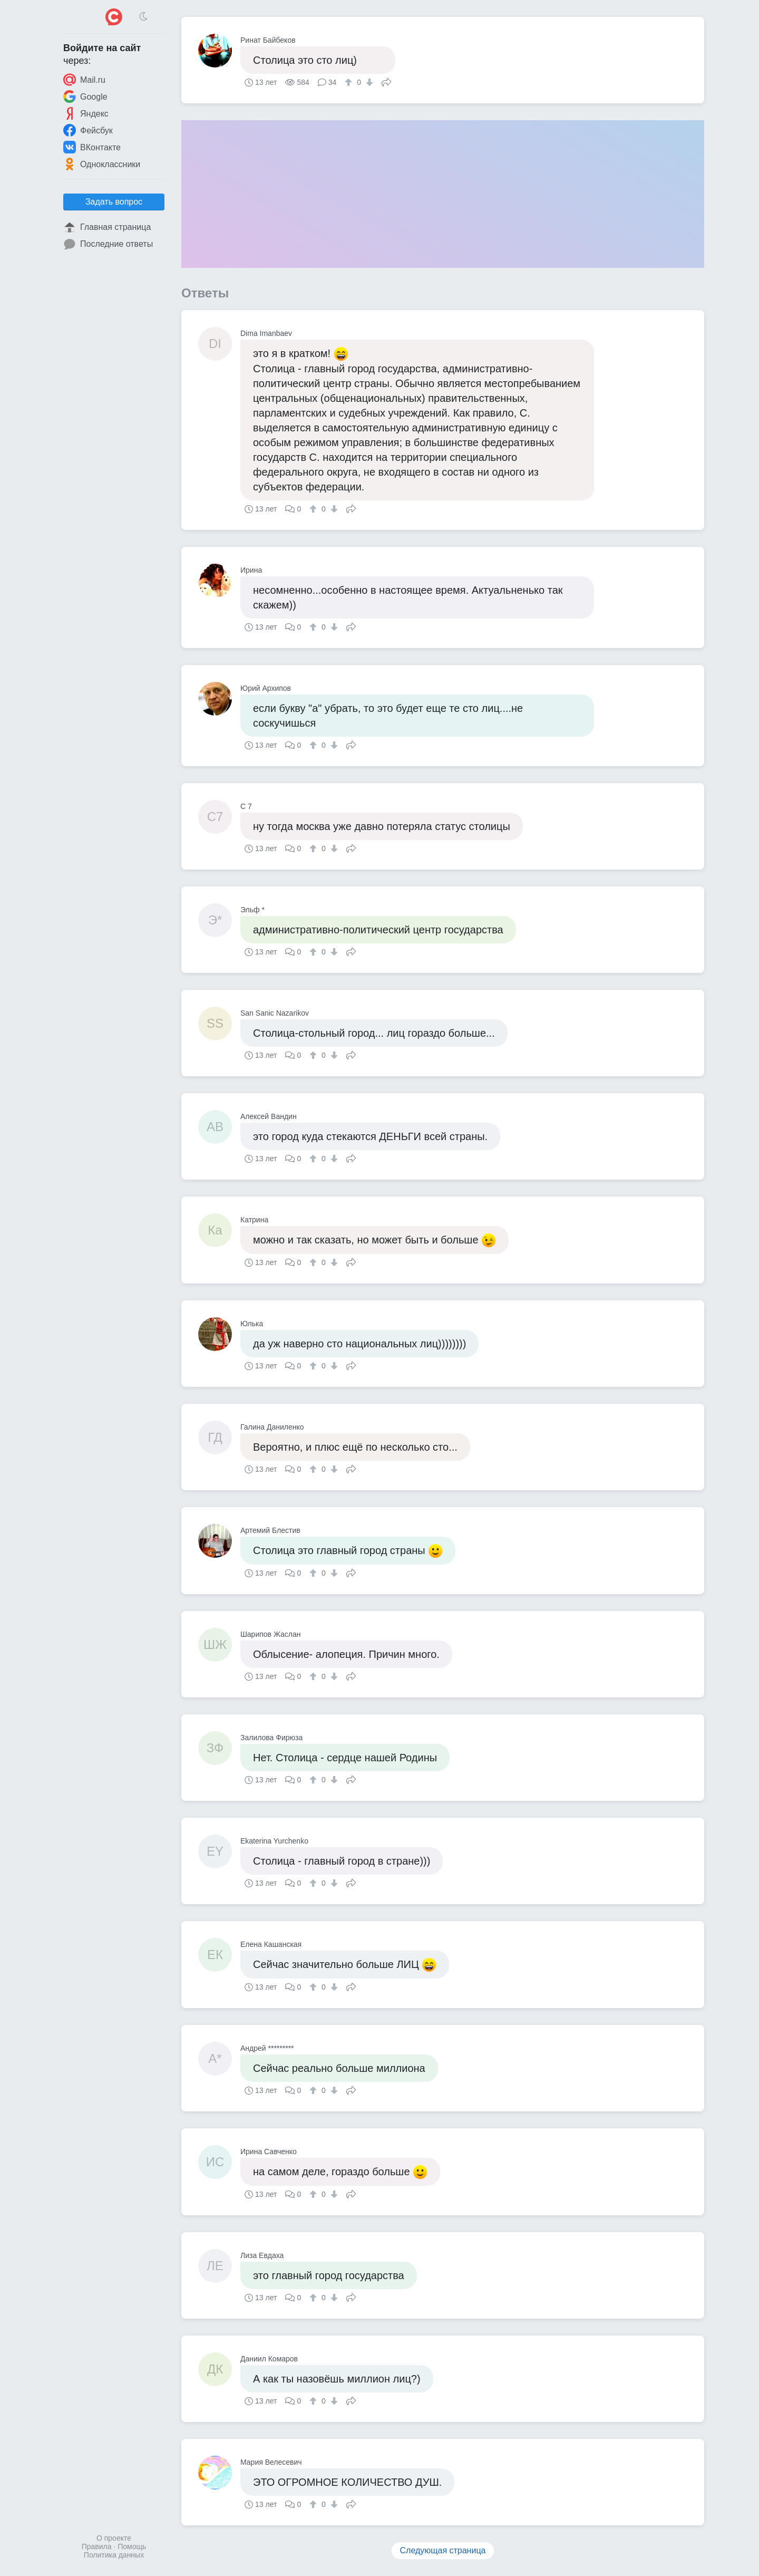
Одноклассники (101, 164)
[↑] (350, 82)
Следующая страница (443, 2550)
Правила (97, 2546)
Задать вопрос (113, 201)
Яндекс (86, 113)
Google (85, 96)
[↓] (368, 82)
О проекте (113, 2538)
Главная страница (107, 227)
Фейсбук (88, 130)
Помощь (132, 2546)
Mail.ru (84, 79)
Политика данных (114, 2555)
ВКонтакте (92, 147)
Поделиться (386, 81)
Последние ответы (108, 244)
